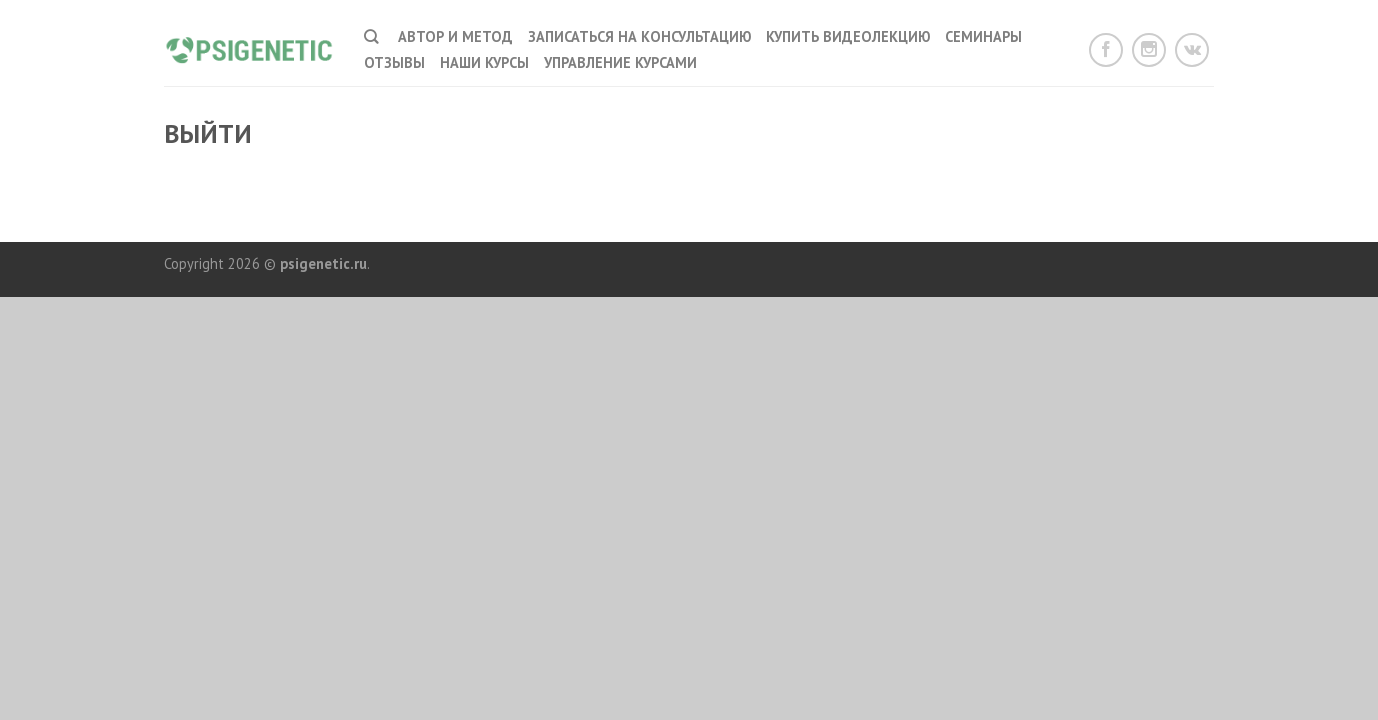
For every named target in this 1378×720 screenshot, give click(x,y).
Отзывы (394, 62)
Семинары (983, 36)
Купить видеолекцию (848, 36)
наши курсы (484, 62)
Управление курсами (620, 62)
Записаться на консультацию (639, 36)
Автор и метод (455, 36)
